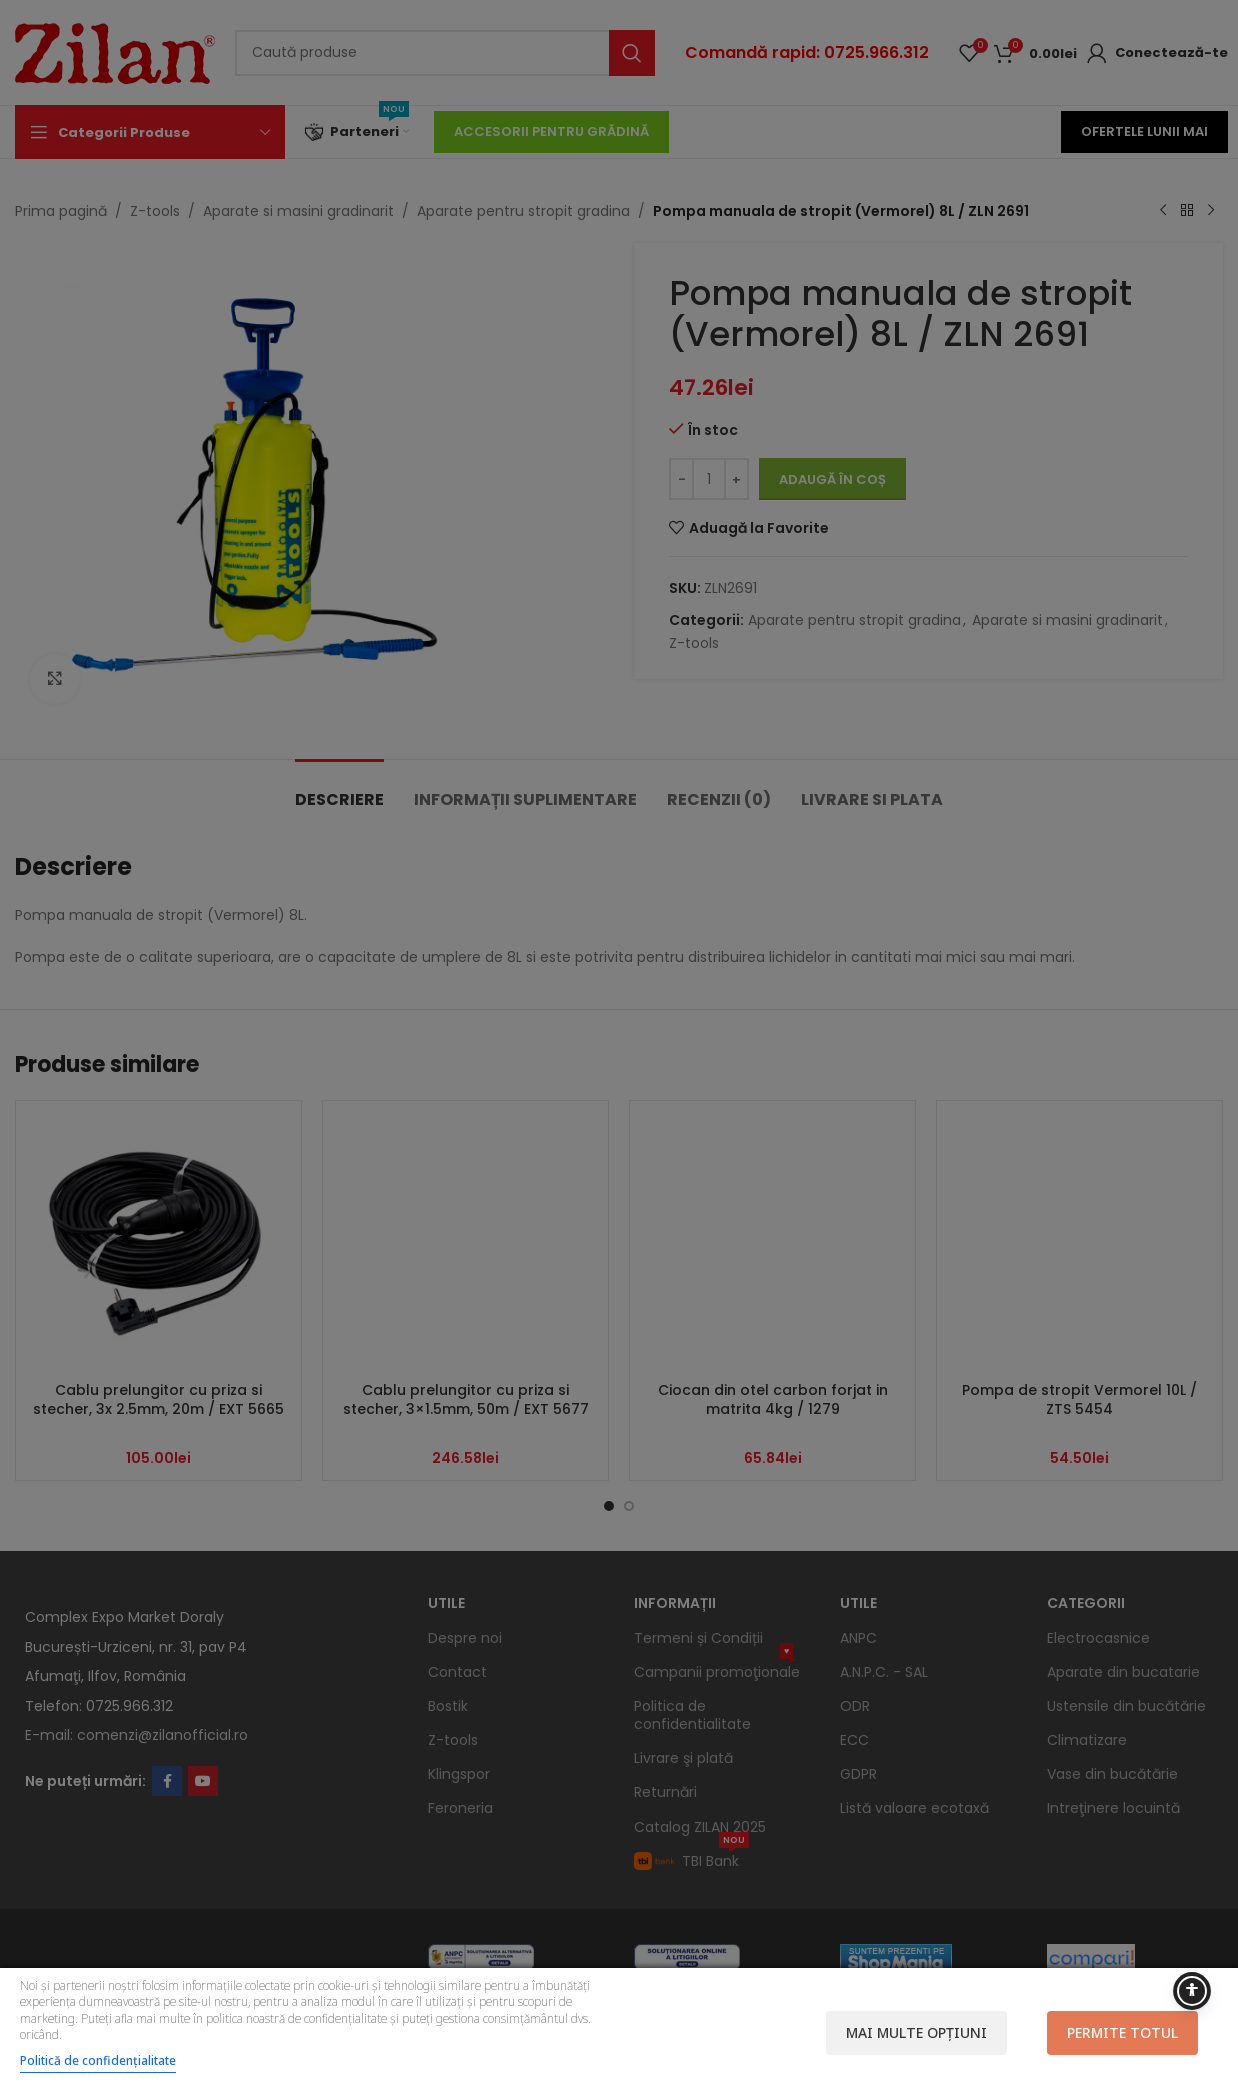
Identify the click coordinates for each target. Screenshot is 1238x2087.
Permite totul (1122, 2032)
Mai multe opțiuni (916, 2032)
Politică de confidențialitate (98, 2060)
